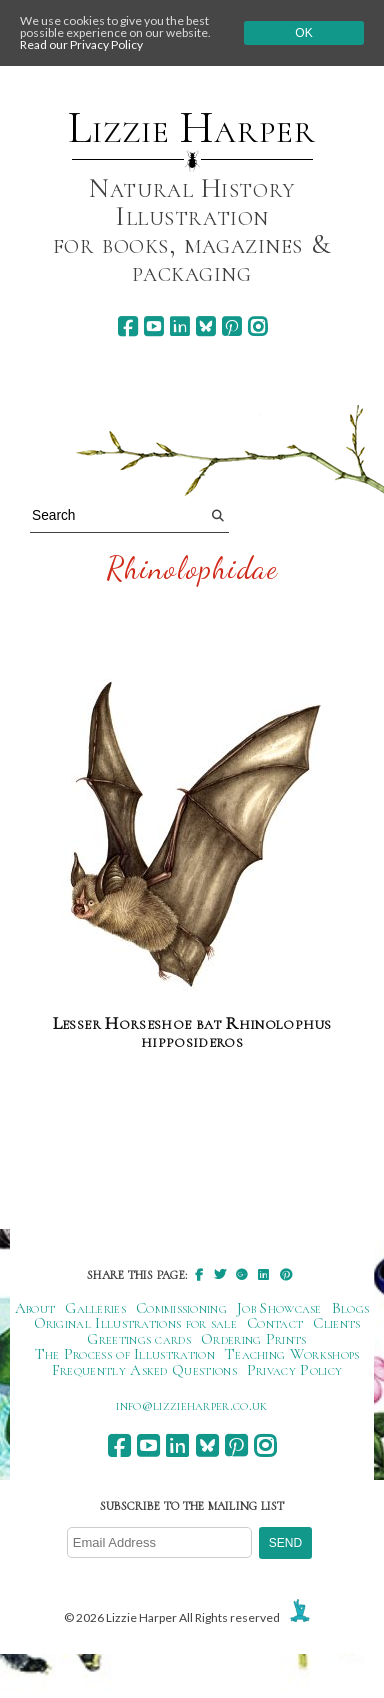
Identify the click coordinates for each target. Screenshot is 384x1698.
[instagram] (257, 326)
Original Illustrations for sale (136, 1323)
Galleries (95, 1308)
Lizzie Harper (191, 128)
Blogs (351, 1308)
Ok (303, 33)
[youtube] (153, 326)
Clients (336, 1323)
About (35, 1308)
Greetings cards (139, 1339)
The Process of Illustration (125, 1354)
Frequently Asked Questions (144, 1370)
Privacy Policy (294, 1370)
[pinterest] (231, 326)
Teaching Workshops (292, 1354)
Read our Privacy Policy (81, 44)
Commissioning (181, 1308)
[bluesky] (205, 326)
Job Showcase (279, 1308)
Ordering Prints (254, 1339)
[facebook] (127, 326)
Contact (275, 1323)
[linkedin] (179, 326)
